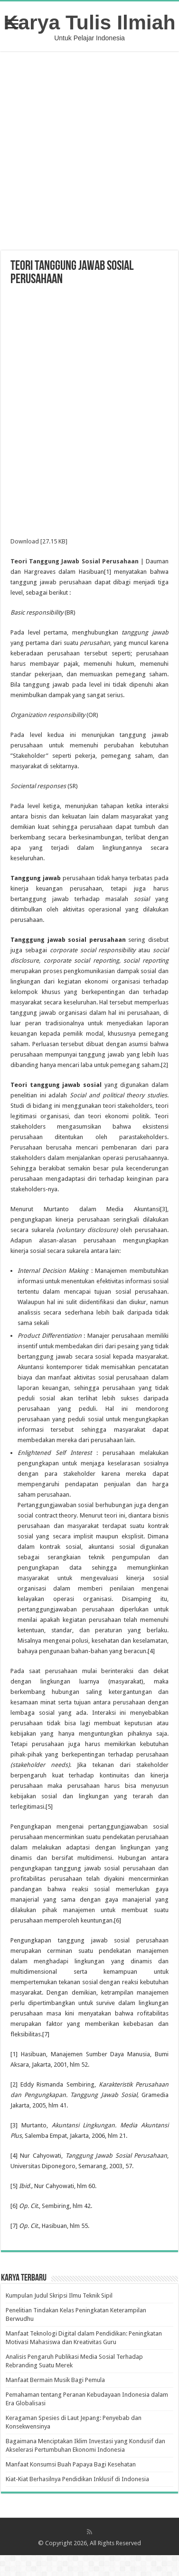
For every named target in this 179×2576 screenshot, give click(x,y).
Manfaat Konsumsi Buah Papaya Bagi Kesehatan (71, 2464)
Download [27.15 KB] (38, 541)
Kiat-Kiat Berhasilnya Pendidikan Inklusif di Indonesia (77, 2479)
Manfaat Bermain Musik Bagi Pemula (55, 2379)
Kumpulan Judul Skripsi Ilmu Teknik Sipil (59, 2295)
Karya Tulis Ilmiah (90, 22)
